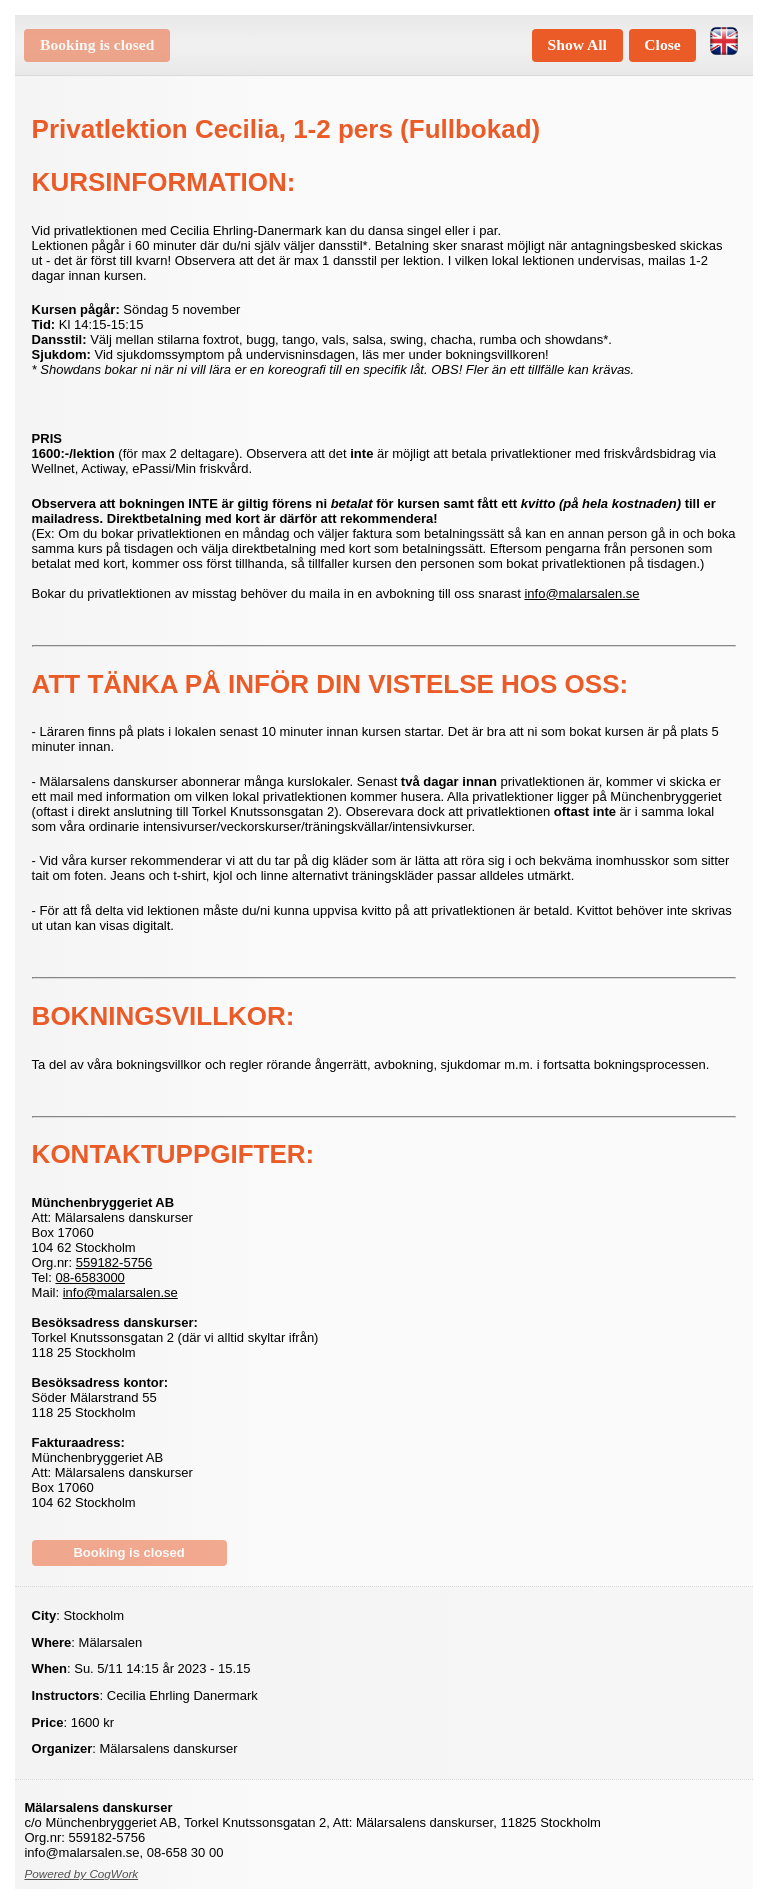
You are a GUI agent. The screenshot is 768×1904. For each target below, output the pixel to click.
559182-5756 (114, 1262)
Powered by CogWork (81, 1873)
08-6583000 (89, 1277)
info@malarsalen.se (581, 593)
